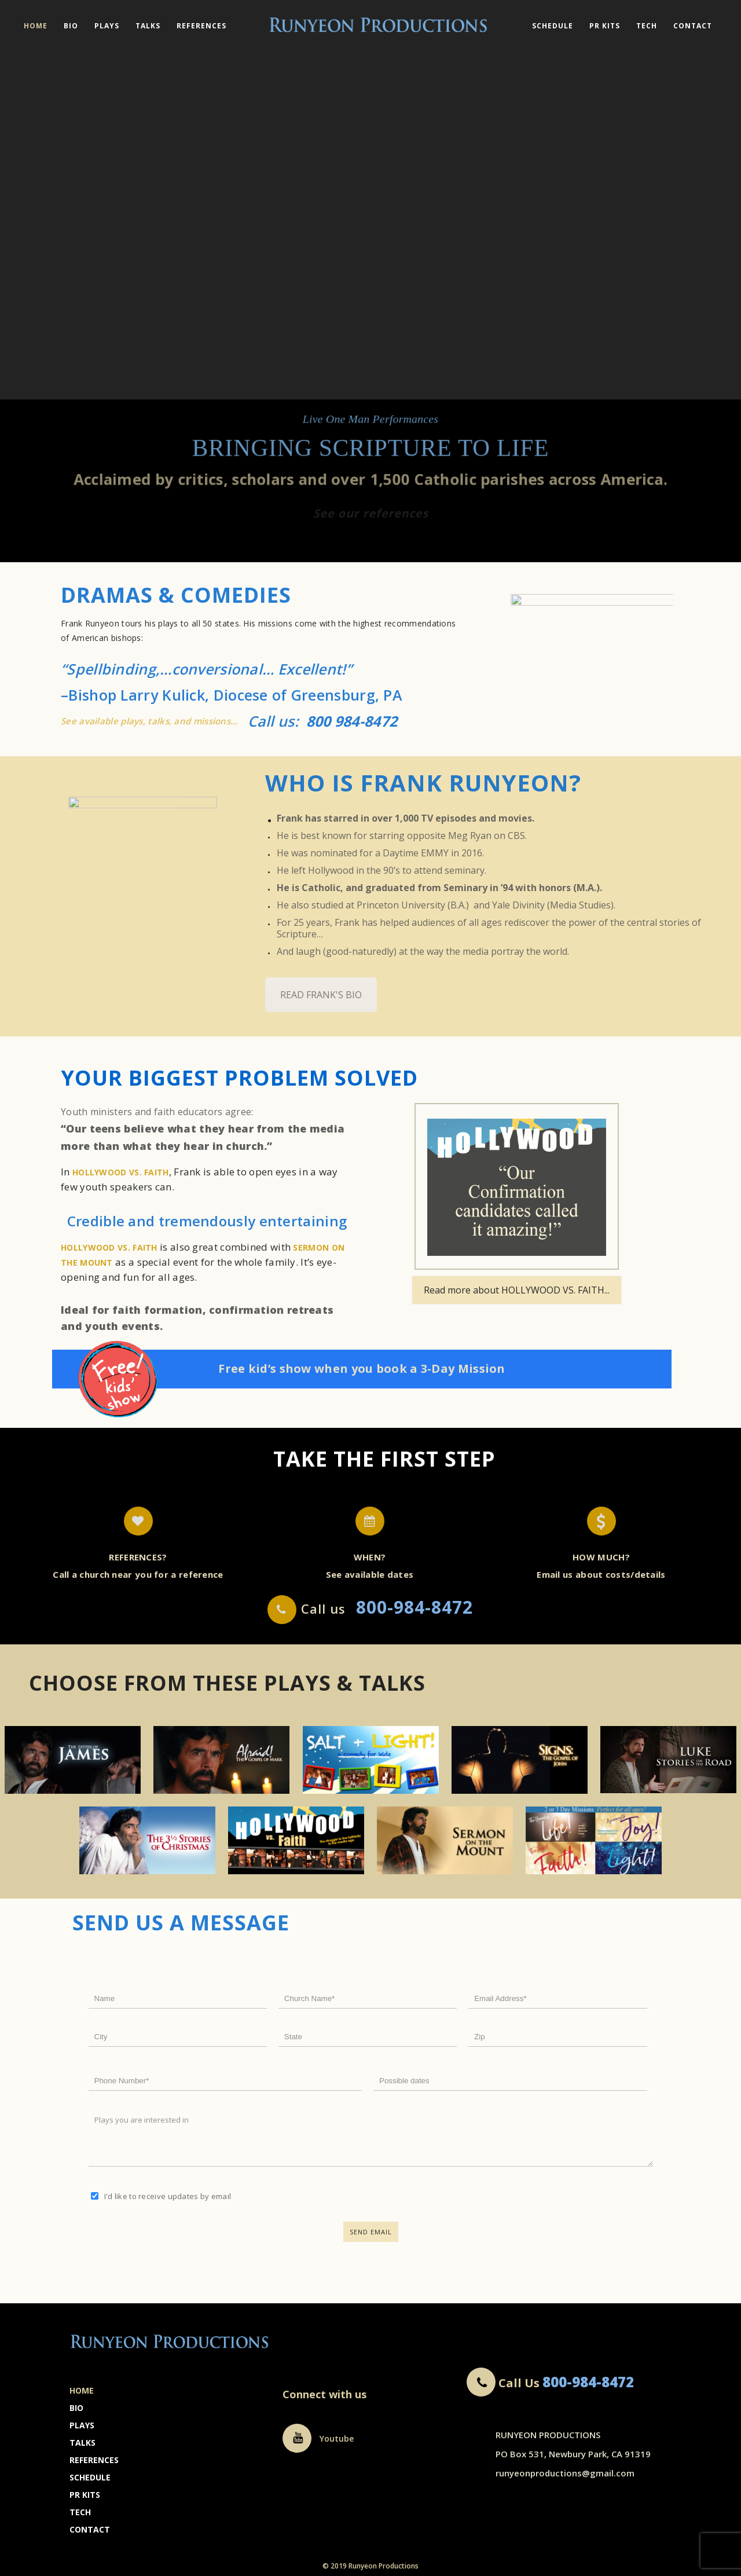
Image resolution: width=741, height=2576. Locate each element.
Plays (106, 26)
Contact (692, 26)
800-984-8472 (588, 2381)
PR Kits (604, 26)
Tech (646, 26)
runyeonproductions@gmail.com (565, 2473)
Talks (147, 26)
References (201, 26)
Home (35, 26)
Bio (71, 26)
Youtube (318, 2438)
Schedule (552, 26)
